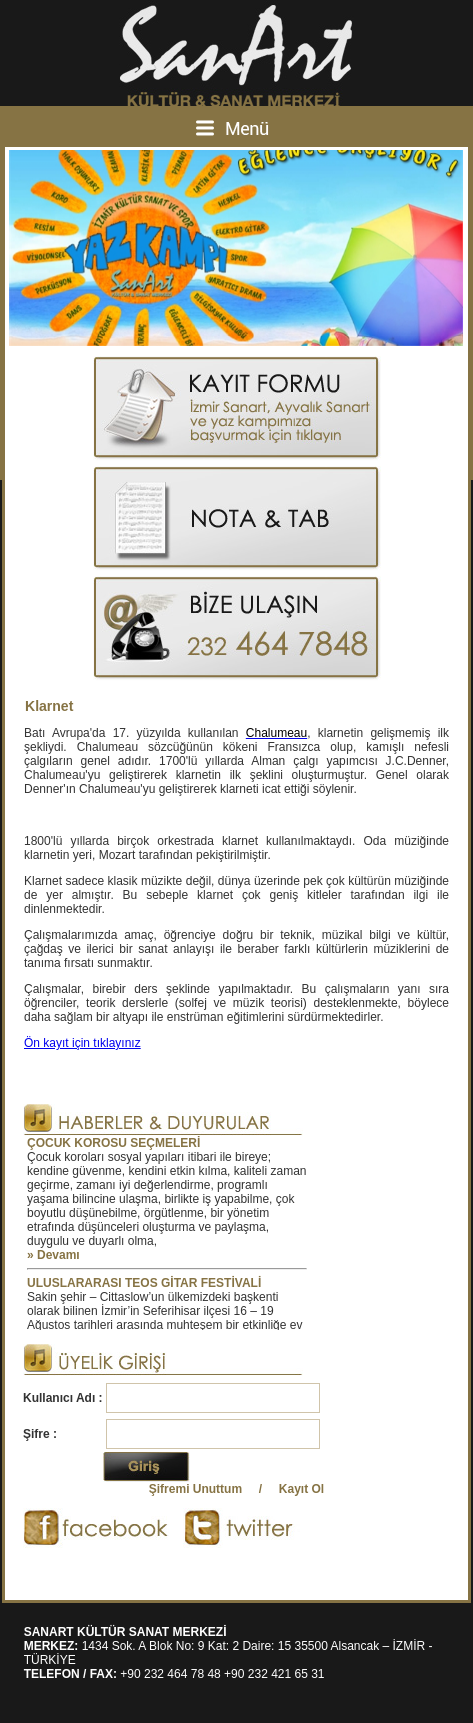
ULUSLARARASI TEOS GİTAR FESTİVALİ (144, 1283)
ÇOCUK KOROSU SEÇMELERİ (113, 1143)
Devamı (58, 1255)
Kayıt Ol (301, 1489)
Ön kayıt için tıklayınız (82, 1043)
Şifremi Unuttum (195, 1489)
